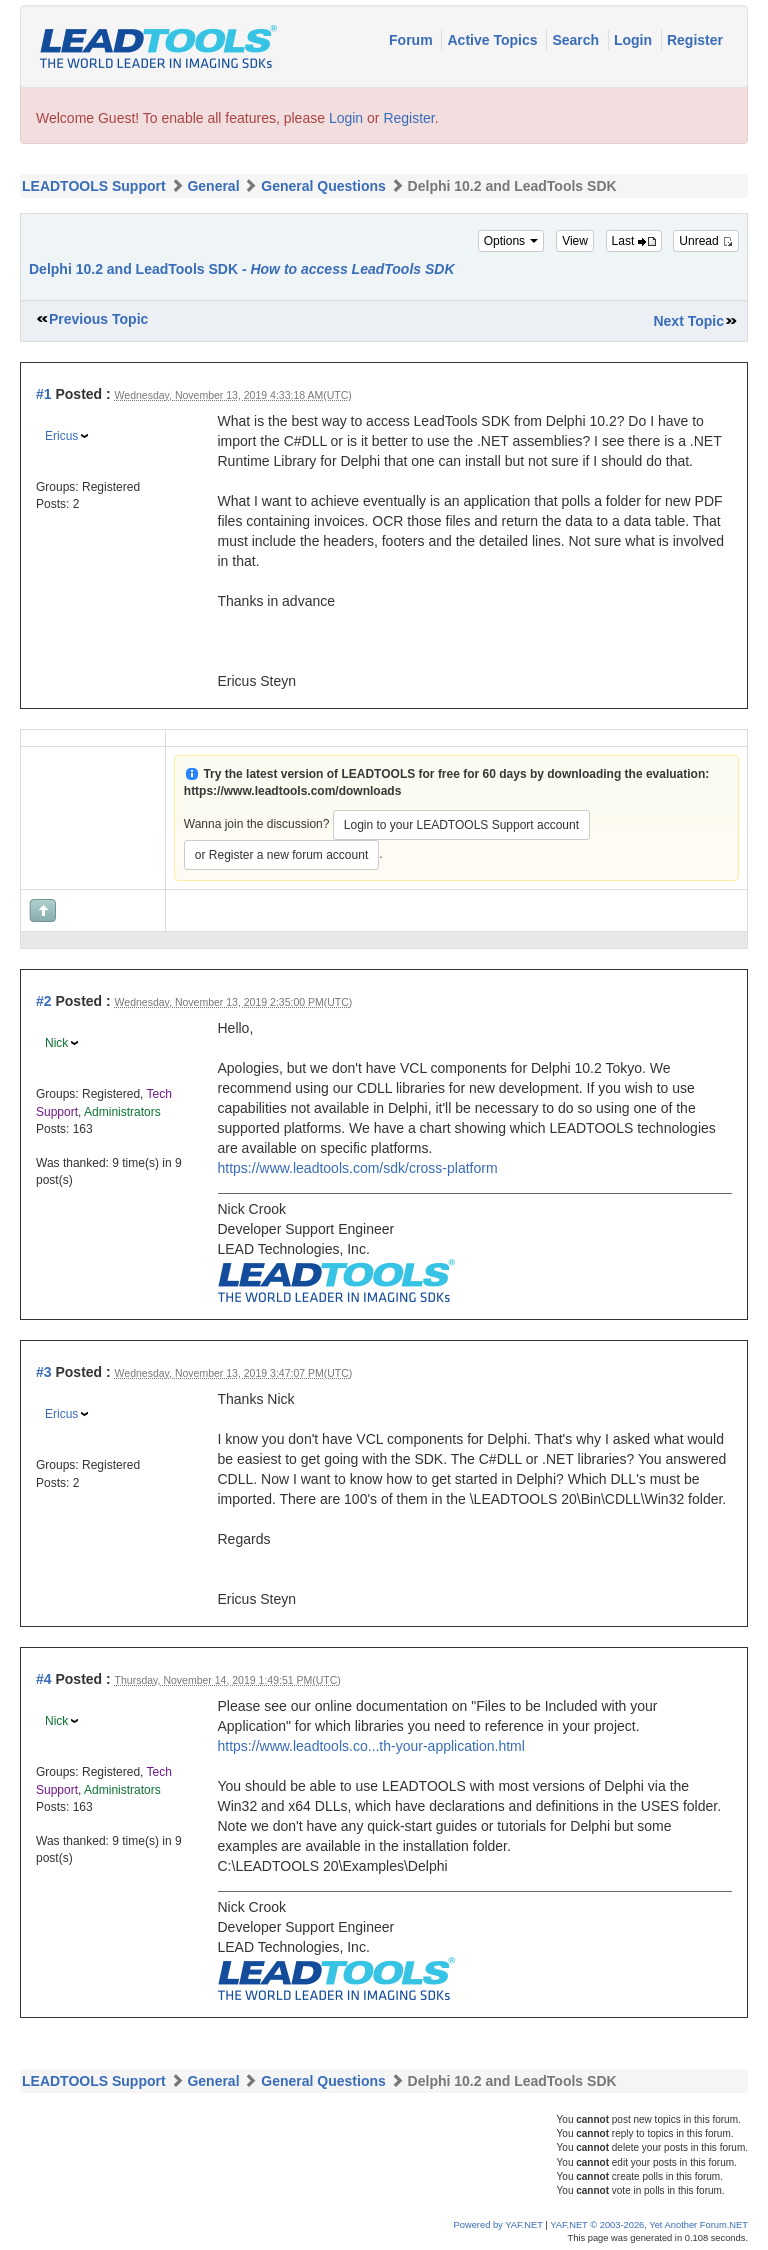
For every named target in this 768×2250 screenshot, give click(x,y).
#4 (44, 1679)
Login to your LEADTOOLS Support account (461, 825)
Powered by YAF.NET (498, 2225)
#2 (44, 1001)
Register (695, 40)
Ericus (61, 436)
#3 (44, 1372)
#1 (44, 394)
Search (577, 40)
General (213, 186)
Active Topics (494, 40)
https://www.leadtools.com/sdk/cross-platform (358, 1168)
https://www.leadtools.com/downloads (293, 791)
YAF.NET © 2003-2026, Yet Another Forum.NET (649, 2225)
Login (635, 40)
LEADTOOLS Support (94, 186)
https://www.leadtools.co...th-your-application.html (371, 1746)
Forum (412, 40)
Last (634, 241)
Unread (706, 241)
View (575, 241)
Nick (56, 1043)
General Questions (323, 186)
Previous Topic (98, 319)
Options (511, 241)
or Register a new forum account (281, 855)
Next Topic (688, 321)
